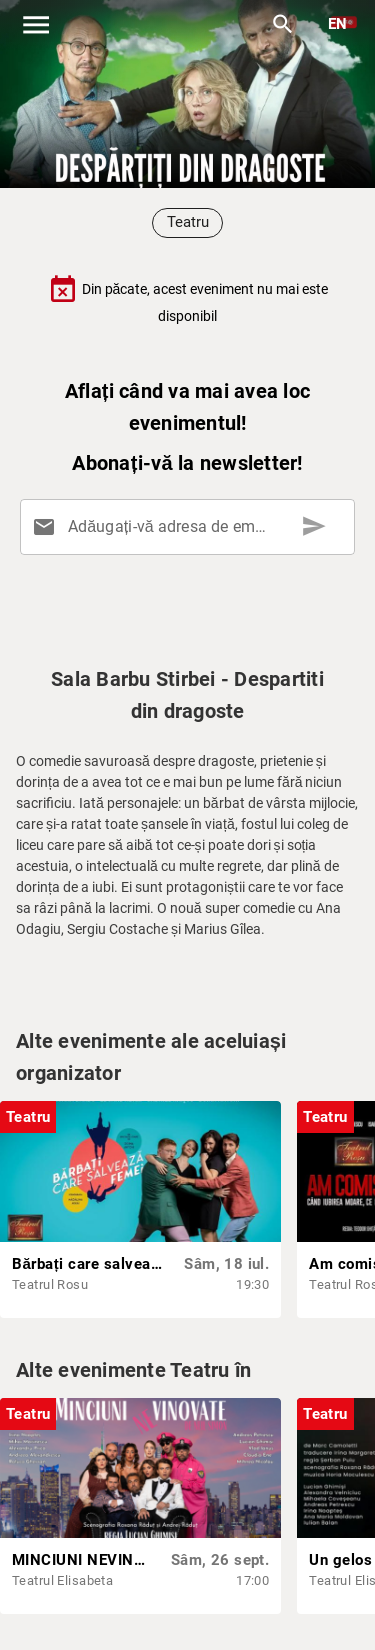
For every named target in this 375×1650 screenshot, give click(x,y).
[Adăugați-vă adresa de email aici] (191, 527)
